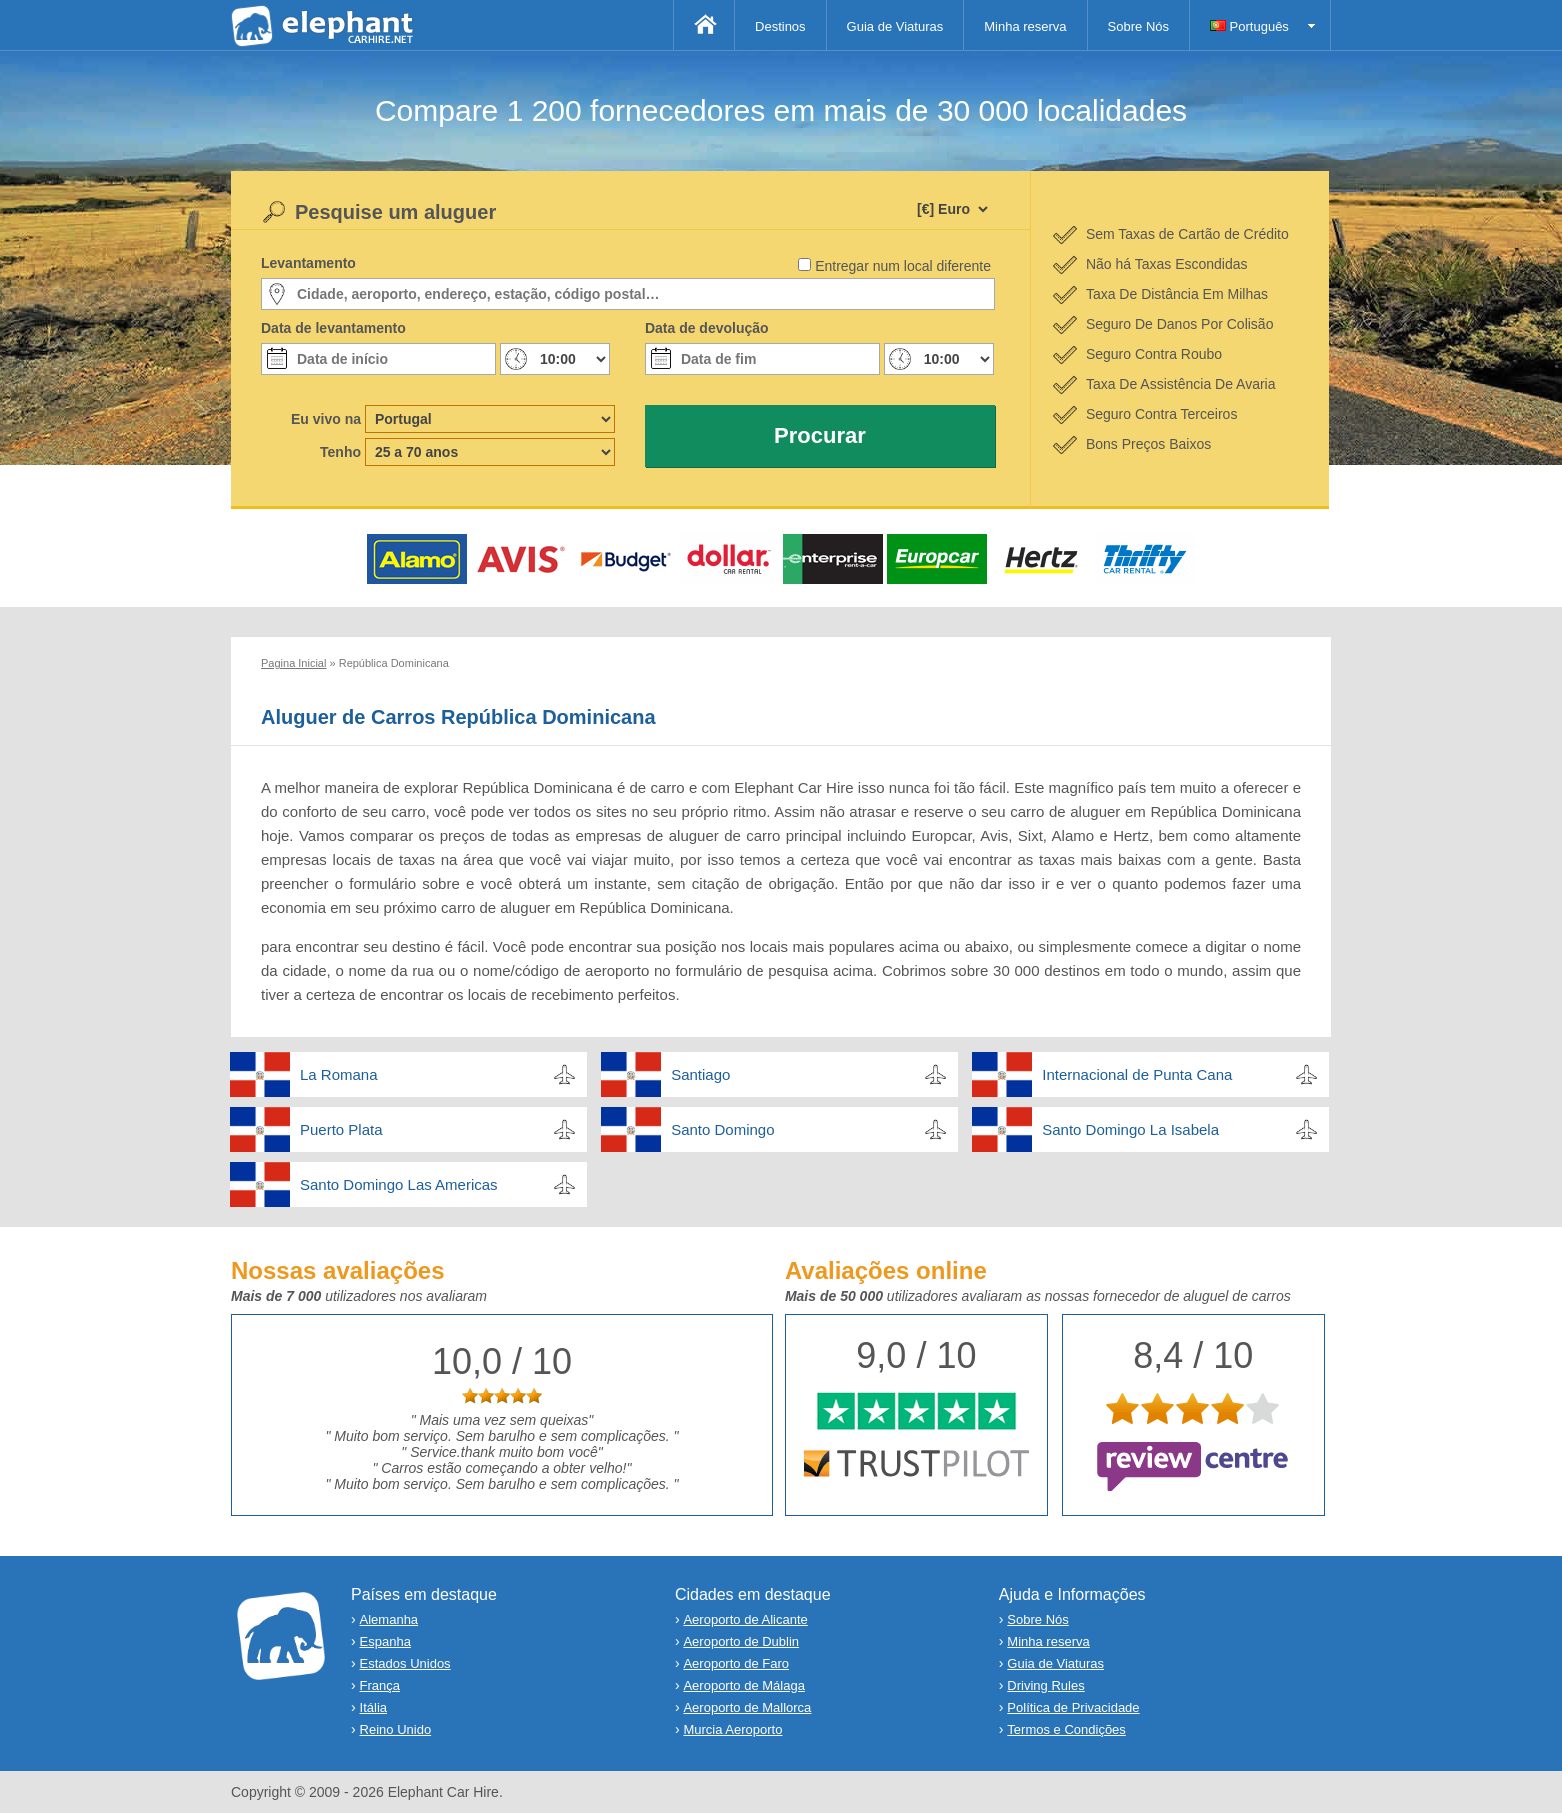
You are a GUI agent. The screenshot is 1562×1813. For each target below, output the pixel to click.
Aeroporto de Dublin (741, 1641)
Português (1249, 26)
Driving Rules (1045, 1685)
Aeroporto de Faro (736, 1663)
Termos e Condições (1066, 1729)
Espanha (385, 1641)
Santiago (700, 1074)
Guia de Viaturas (895, 26)
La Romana (339, 1074)
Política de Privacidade (1073, 1707)
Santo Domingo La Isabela (1130, 1129)
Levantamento (308, 263)
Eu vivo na (326, 419)
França (380, 1685)
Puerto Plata (341, 1129)
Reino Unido (396, 1729)
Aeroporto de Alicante (745, 1619)
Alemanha (389, 1619)
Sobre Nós (1138, 26)
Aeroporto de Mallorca (747, 1707)
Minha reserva (1025, 26)
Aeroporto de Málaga (743, 1685)
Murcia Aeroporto (732, 1729)
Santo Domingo (722, 1129)
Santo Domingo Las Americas (399, 1184)
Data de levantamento (333, 328)
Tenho (340, 452)
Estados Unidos (405, 1663)
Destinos (780, 26)
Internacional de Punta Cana (1137, 1074)
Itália (373, 1707)
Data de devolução (707, 328)
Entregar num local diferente (903, 266)
